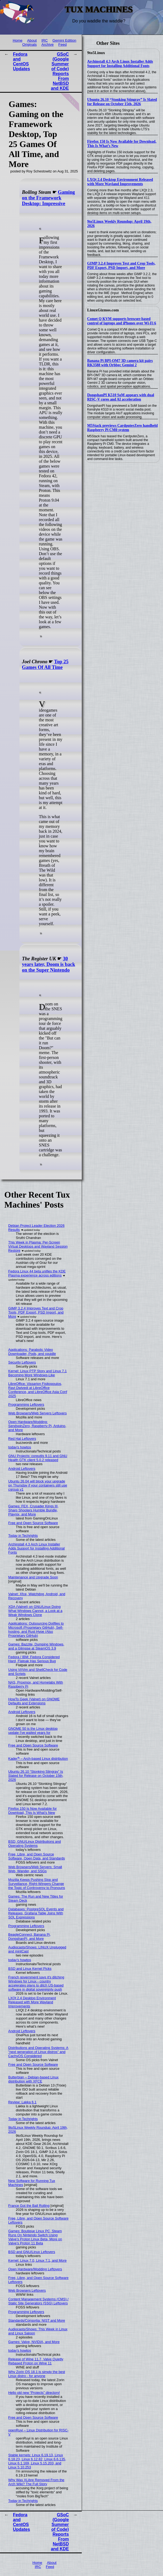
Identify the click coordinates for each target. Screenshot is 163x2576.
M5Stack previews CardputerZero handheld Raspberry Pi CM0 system (122, 428)
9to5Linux (96, 53)
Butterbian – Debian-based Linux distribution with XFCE (33, 2079)
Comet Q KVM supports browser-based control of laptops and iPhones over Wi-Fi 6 (121, 321)
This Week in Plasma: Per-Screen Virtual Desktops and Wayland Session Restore (38, 1246)
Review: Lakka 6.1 (22, 2102)
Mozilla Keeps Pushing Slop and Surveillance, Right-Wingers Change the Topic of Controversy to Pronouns (36, 1884)
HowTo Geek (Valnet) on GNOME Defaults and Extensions (34, 1701)
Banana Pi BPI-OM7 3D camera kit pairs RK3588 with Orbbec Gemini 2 (120, 363)
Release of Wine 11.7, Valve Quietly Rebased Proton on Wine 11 (35, 2361)
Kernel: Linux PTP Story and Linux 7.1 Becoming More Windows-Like (37, 1373)
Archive (47, 44)
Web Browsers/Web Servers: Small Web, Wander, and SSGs (35, 1869)
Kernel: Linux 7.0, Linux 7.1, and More (37, 2260)
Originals (29, 44)
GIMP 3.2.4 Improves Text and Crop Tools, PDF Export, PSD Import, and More (121, 265)
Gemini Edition (64, 40)
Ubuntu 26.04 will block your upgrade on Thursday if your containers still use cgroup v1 (37, 1485)
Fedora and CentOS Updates (21, 61)
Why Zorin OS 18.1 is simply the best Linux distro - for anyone (36, 2374)
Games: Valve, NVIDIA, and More (34, 2342)
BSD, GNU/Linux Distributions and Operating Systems (34, 1843)
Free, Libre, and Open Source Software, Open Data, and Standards (36, 1856)
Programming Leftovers (26, 1404)
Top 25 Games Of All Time (45, 664)
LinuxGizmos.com (103, 310)
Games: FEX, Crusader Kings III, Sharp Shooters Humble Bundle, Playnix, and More (33, 1510)
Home (17, 40)
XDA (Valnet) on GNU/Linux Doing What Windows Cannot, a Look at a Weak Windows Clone (35, 1611)
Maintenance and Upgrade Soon (33, 1577)
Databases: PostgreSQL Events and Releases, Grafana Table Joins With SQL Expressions (36, 1913)
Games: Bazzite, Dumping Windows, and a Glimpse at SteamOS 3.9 (36, 1646)
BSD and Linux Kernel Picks (30, 1969)
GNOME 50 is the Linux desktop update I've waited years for (33, 1731)
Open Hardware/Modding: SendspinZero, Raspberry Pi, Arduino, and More (37, 1426)
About (32, 40)
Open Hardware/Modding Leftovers (35, 2269)
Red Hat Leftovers (22, 1439)
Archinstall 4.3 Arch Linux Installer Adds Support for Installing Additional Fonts (120, 63)
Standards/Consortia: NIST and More (36, 2320)
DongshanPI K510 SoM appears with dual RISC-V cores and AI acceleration (120, 397)
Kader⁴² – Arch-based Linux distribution (38, 1759)
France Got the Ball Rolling (29, 2206)
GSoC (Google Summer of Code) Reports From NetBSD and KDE (60, 71)
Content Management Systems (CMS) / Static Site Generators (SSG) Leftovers (38, 2301)
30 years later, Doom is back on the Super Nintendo (48, 964)
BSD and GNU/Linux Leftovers (31, 2252)
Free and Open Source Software (33, 1523)
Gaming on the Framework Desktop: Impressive (48, 197)
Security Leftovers (22, 1362)
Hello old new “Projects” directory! (34, 2393)
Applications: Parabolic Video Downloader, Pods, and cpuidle (32, 1352)
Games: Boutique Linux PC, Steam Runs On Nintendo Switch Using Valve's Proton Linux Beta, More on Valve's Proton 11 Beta (35, 2237)
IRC (44, 40)
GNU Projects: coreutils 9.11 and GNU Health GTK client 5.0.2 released (37, 1458)
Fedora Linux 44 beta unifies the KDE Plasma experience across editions (37, 1273)
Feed (62, 44)
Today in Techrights (23, 1536)
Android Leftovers (21, 1469)
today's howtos (19, 1447)
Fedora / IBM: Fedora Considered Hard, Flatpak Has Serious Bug (34, 1659)
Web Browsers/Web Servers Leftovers (37, 1413)
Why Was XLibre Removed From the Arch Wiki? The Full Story (36, 2482)
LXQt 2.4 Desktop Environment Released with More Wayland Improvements (120, 182)
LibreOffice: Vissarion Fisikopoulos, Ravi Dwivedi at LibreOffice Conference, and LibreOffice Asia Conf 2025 (37, 1390)
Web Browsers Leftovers (27, 2290)
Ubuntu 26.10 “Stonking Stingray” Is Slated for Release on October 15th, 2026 (122, 102)
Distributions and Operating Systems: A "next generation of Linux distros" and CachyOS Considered (38, 2052)
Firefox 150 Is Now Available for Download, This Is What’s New (32, 1811)
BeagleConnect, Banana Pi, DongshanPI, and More (29, 1936)
